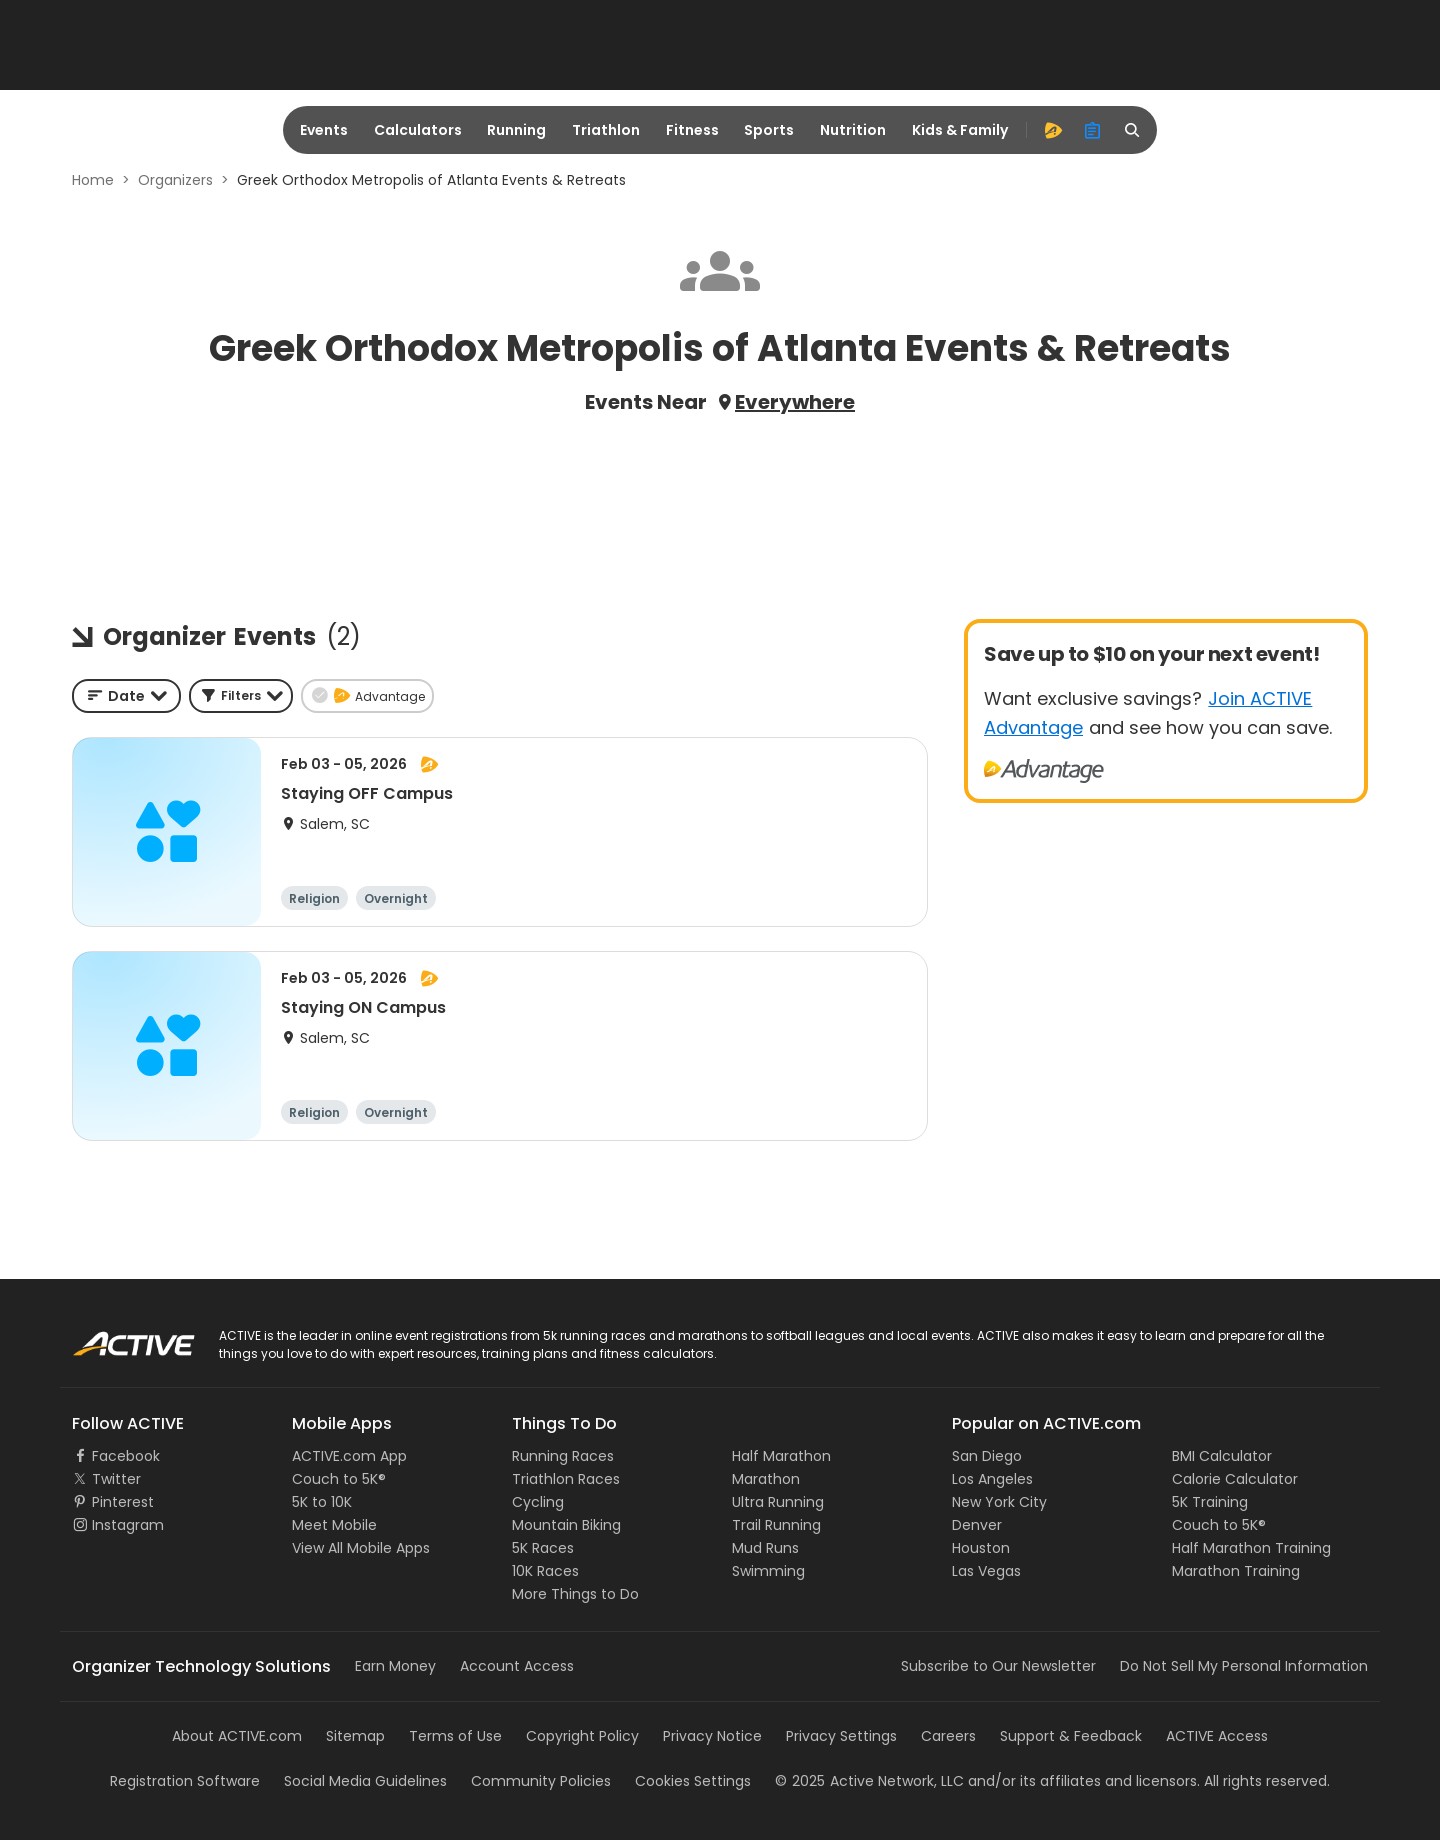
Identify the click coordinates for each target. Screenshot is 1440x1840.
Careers (948, 1736)
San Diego (987, 1456)
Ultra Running (778, 1502)
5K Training (1210, 1502)
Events (324, 130)
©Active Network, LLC (869, 1781)
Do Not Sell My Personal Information (1244, 1666)
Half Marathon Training (1251, 1548)
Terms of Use (455, 1736)
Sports (769, 130)
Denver (977, 1525)
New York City (999, 1502)
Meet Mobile (334, 1525)
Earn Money (395, 1666)
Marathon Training (1236, 1571)
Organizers (175, 180)
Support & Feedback (1071, 1736)
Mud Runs (765, 1548)
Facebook (126, 1456)
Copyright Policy (582, 1736)
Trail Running (776, 1525)
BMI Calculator (1222, 1456)
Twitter (116, 1479)
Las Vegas (986, 1571)
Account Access (517, 1666)
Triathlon (606, 130)
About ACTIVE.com (237, 1736)
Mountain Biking (566, 1525)
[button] (241, 696)
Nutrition (853, 130)
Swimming (768, 1571)
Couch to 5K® (339, 1479)
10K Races (545, 1571)
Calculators (418, 130)
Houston (981, 1548)
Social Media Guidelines (365, 1781)
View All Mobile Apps (361, 1548)
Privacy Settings (841, 1736)
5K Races (543, 1548)
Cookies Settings (693, 1781)
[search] (1133, 130)
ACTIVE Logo (114, 1337)
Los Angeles (992, 1479)
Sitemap (355, 1736)
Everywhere (795, 402)
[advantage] (1053, 130)
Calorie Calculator (1235, 1479)
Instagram (128, 1525)
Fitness (692, 130)
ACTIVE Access (1217, 1736)
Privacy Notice (712, 1736)
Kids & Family (960, 130)
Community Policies (541, 1781)
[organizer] (1093, 130)
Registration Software (185, 1781)
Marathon (766, 1479)
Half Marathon (781, 1456)
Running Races (563, 1456)
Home (93, 180)
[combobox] (126, 696)
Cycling (538, 1502)
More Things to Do (575, 1594)
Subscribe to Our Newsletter (998, 1666)
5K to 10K (322, 1502)
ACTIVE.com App (349, 1456)
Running (516, 130)
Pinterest (123, 1502)
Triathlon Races (566, 1479)
